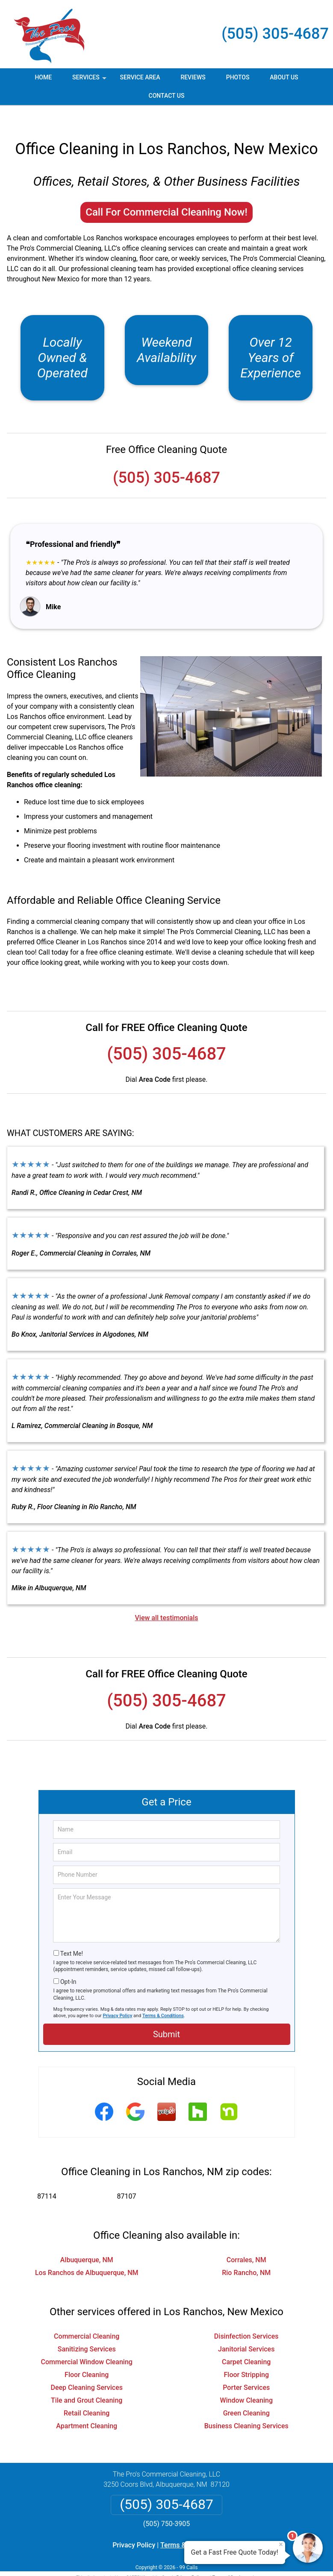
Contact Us (167, 95)
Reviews (192, 77)
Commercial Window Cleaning (87, 2342)
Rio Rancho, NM (246, 2253)
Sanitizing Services (87, 2329)
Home (43, 77)
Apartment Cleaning (86, 2406)
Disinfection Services (246, 2317)
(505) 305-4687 (275, 34)
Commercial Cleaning (86, 2317)
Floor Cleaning (87, 2355)
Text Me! (71, 1934)
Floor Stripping (246, 2355)
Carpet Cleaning (246, 2342)
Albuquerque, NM (86, 2240)
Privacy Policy (118, 1996)
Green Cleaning (246, 2393)
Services (90, 80)
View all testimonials (166, 1598)
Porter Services (246, 2368)
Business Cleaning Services (246, 2406)
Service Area (140, 77)
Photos (238, 77)
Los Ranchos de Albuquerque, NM (87, 2253)
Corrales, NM (246, 2240)
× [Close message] (281, 2544)
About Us (284, 77)
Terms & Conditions (163, 1996)
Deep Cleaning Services (87, 2368)
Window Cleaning (246, 2381)
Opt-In (68, 1962)
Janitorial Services (246, 2329)
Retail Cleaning (86, 2393)
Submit (166, 2014)
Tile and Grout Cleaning (86, 2381)
